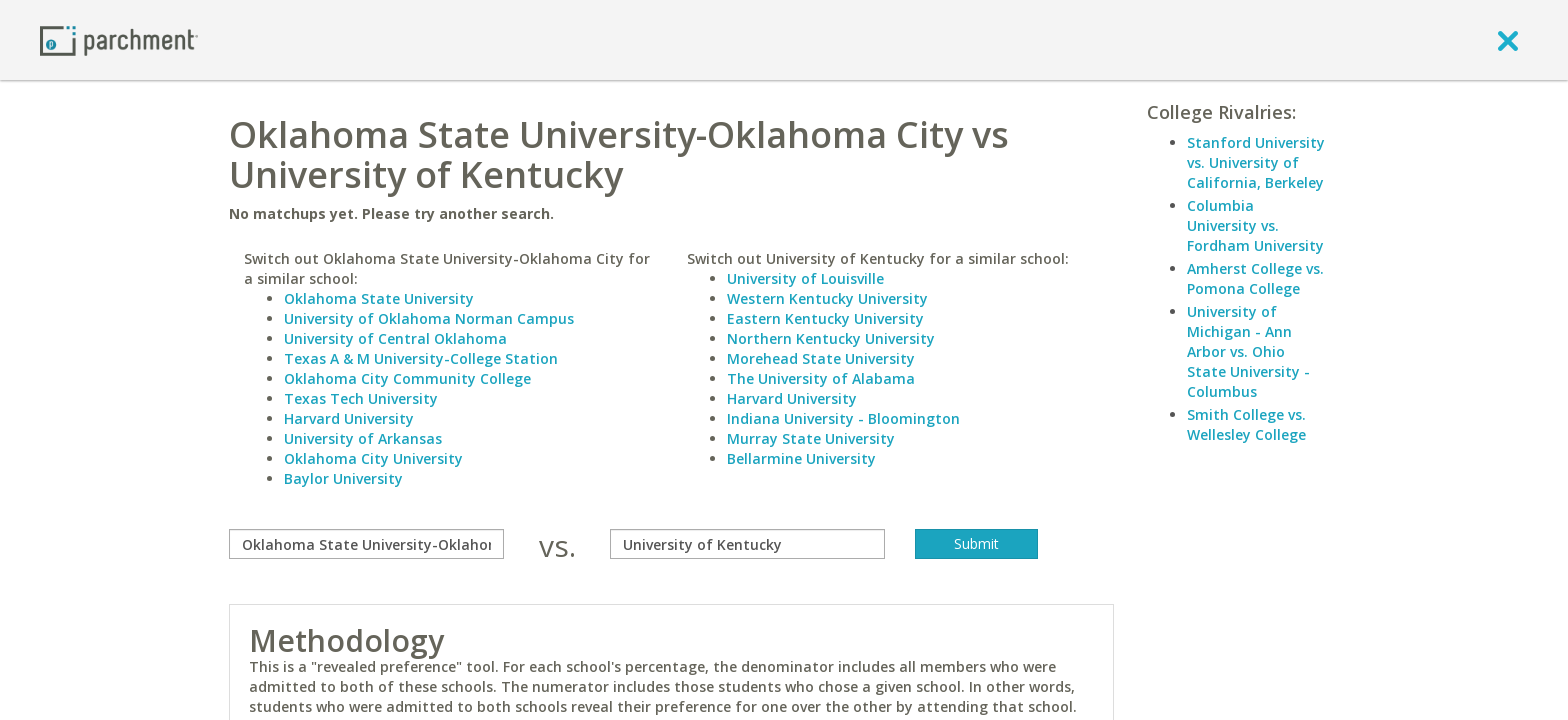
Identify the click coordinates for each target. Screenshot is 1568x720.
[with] (747, 544)
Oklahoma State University (379, 298)
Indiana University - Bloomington (843, 418)
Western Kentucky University (827, 298)
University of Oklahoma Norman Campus (429, 318)
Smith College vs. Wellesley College (1246, 424)
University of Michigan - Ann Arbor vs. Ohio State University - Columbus (1248, 351)
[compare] (366, 544)
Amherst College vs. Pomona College (1255, 278)
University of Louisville (805, 278)
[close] (1508, 40)
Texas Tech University (361, 398)
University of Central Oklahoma (395, 338)
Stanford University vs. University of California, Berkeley (1256, 162)
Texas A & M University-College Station (421, 358)
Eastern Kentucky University (825, 318)
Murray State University (811, 438)
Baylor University (343, 478)
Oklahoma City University (373, 458)
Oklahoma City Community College (407, 378)
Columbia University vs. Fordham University (1255, 225)
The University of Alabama (821, 378)
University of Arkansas (363, 438)
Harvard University (349, 418)
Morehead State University (821, 358)
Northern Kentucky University (831, 338)
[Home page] (119, 39)
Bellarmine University (801, 458)
